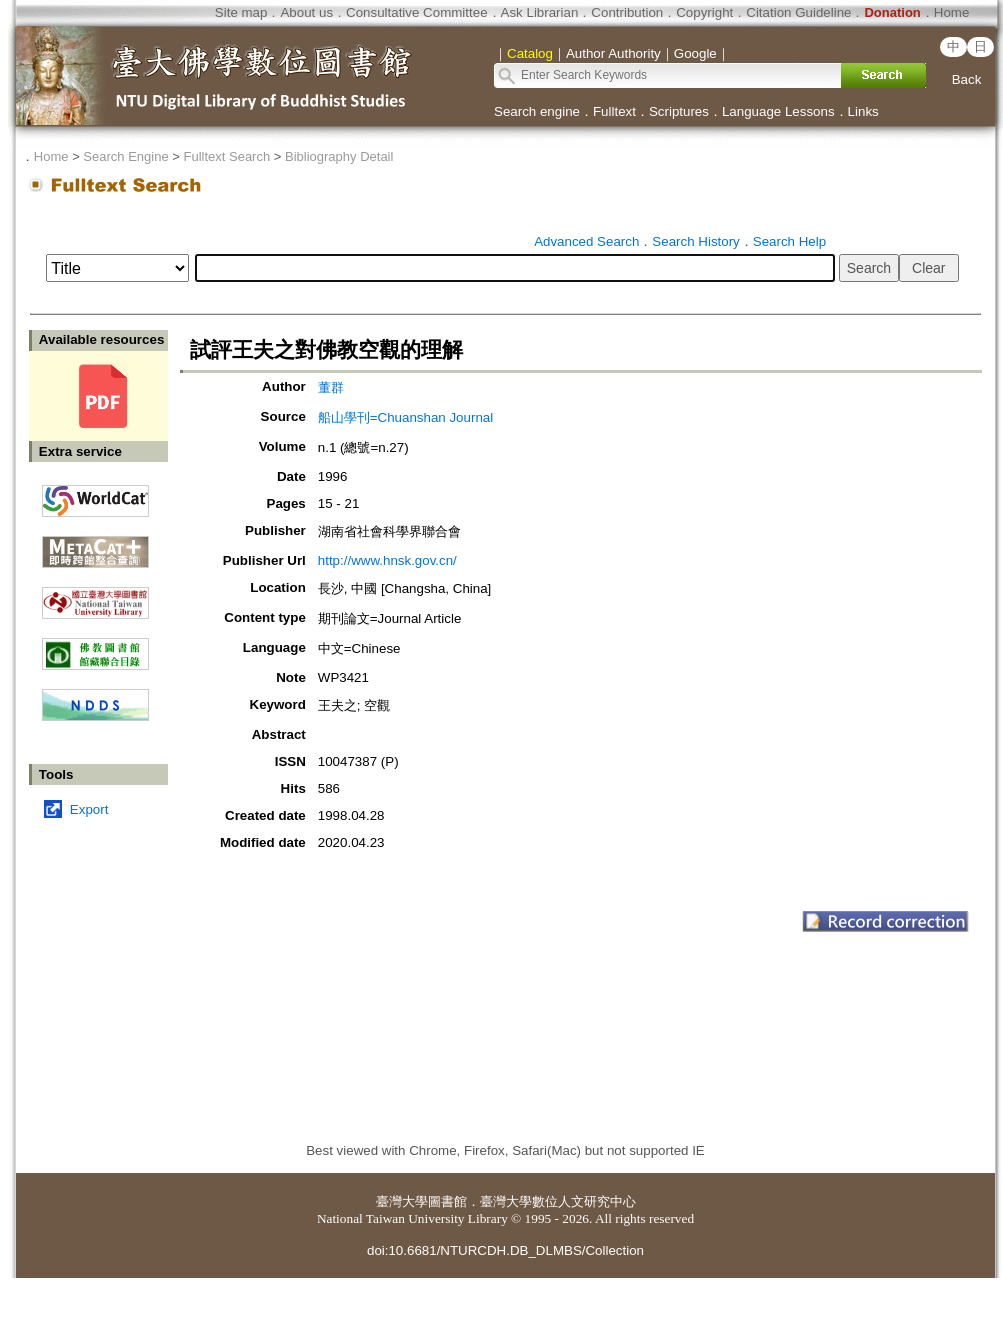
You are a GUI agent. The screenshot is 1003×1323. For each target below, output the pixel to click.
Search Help (789, 241)
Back (967, 79)
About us (306, 12)
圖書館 (447, 1201)
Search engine (537, 111)
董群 (331, 387)
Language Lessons (778, 111)
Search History (695, 241)
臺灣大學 (402, 1201)
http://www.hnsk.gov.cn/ (387, 560)
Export (89, 809)
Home (952, 12)
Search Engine (125, 156)
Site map (241, 12)
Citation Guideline (798, 12)
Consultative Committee (416, 12)
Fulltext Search (226, 156)
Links (863, 111)
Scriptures (679, 111)
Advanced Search (586, 241)
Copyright (704, 12)
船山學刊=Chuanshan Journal (405, 417)
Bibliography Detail (339, 156)
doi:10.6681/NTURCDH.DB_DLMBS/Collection (505, 1250)
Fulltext (614, 111)
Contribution (627, 12)
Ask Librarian (540, 12)
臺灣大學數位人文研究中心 (558, 1201)
